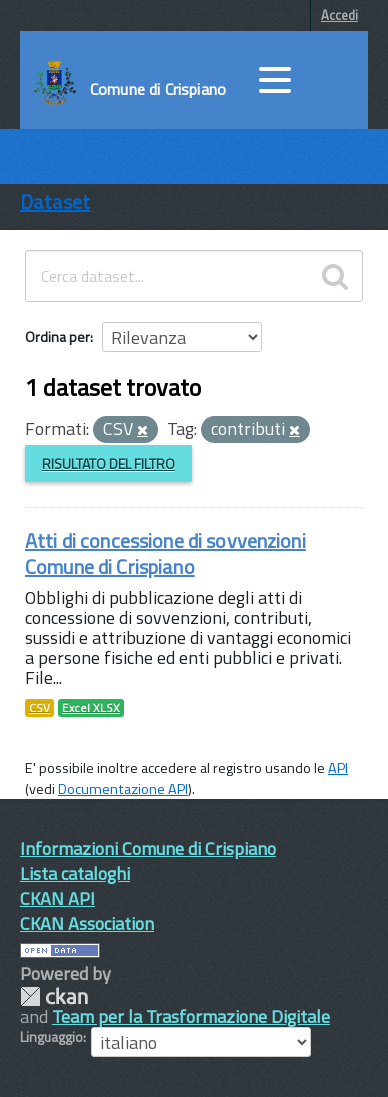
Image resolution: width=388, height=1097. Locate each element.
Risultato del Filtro (108, 463)
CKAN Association (87, 923)
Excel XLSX (91, 708)
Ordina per (57, 336)
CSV (39, 708)
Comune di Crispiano (158, 89)
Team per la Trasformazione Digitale (191, 1016)
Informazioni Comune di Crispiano (148, 848)
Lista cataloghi (75, 873)
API (338, 768)
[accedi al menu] (275, 80)
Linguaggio (51, 1037)
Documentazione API (123, 789)
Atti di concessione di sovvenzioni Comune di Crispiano (165, 553)
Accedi (339, 15)
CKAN (54, 996)
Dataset (55, 201)
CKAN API (57, 898)
